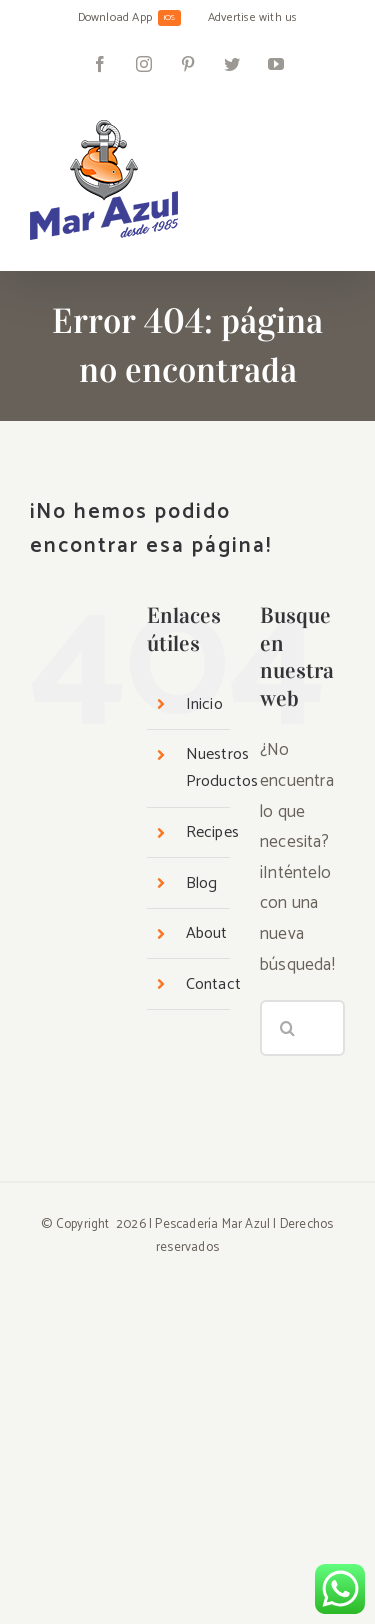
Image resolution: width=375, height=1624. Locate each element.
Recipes (212, 832)
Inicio (204, 704)
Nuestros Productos (222, 768)
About (207, 933)
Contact (213, 984)
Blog (202, 883)
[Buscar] (288, 1028)
